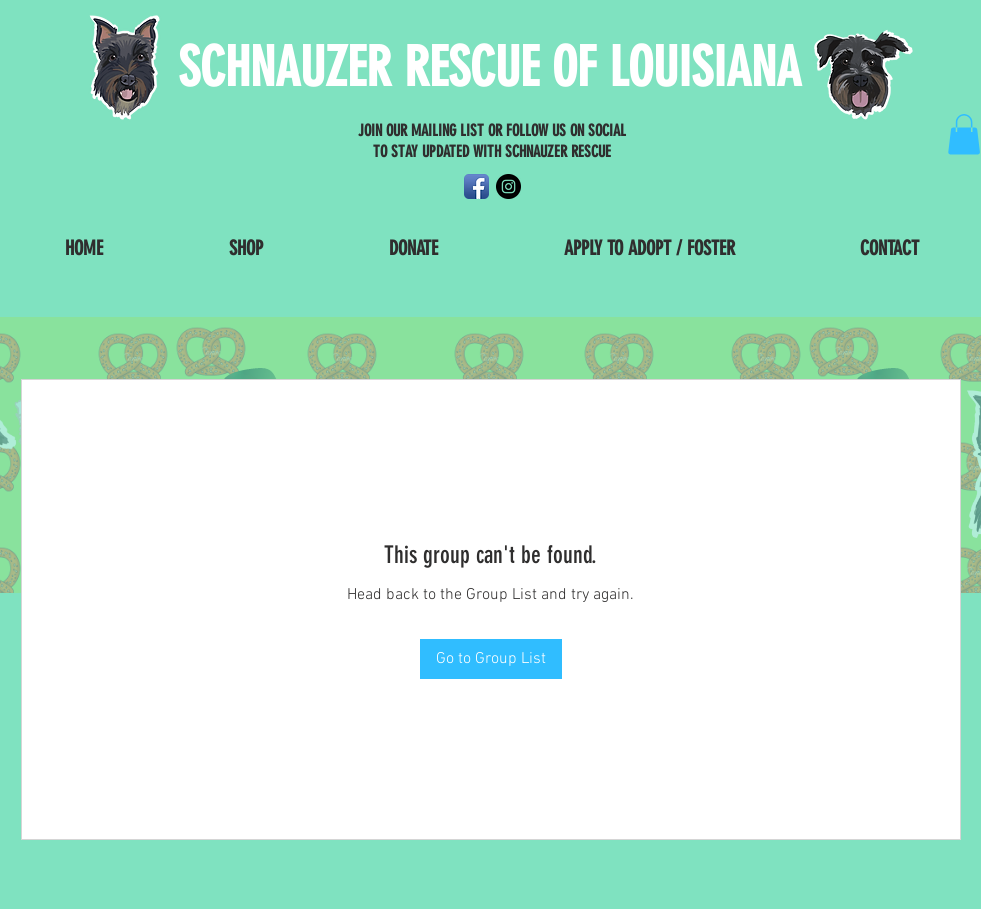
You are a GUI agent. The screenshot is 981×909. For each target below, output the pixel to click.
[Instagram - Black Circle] (508, 186)
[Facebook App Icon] (476, 186)
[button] (964, 134)
